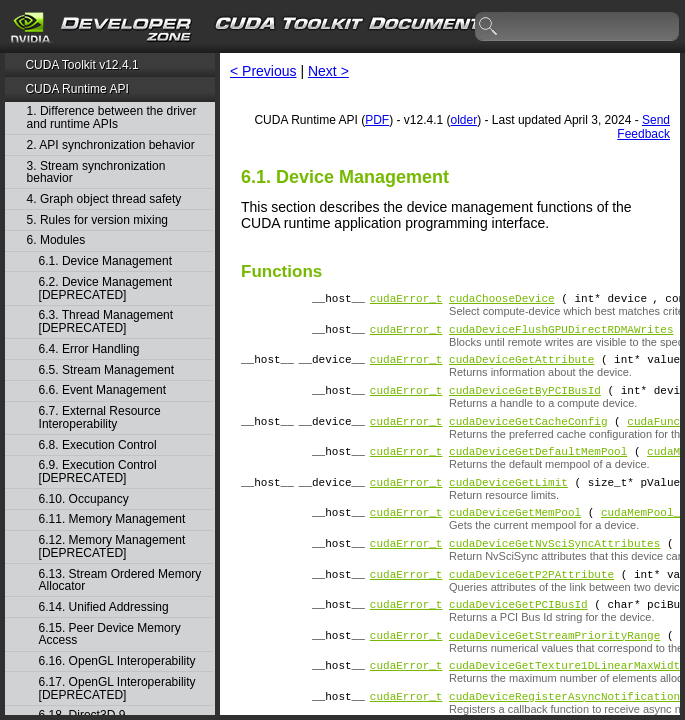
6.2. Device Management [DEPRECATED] (105, 288)
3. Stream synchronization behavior (96, 172)
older (464, 120)
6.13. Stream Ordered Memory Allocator (120, 580)
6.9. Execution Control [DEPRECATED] (98, 471)
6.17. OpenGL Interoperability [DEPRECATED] (117, 688)
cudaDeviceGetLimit (508, 502)
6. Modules (56, 240)
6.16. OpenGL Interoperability (117, 661)
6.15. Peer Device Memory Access (110, 634)
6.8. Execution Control (98, 445)
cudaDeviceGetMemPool (515, 535)
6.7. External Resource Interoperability (100, 417)
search (489, 27)
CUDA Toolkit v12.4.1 (81, 65)
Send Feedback (643, 127)
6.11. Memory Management (112, 519)
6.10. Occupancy (84, 499)
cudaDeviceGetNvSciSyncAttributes (554, 569)
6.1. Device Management (105, 261)
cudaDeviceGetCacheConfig (528, 435)
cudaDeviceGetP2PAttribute (531, 603)
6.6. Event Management (102, 390)
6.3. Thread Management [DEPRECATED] (106, 321)
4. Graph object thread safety (104, 199)
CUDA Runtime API (76, 89)
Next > (328, 71)
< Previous (263, 71)
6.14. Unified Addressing (104, 607)
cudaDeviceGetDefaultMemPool (538, 468)
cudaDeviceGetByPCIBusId (525, 401)
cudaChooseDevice (502, 300)
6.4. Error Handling (89, 349)
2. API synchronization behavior (111, 145)
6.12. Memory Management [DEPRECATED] (112, 546)
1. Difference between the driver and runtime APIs (112, 117)
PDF (377, 120)
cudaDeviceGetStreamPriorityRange (554, 670)
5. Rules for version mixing (97, 220)
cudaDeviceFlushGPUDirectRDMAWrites (561, 334)
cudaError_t (406, 300)
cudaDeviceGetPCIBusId (518, 636)
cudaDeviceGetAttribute (521, 367)
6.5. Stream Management (106, 370)
